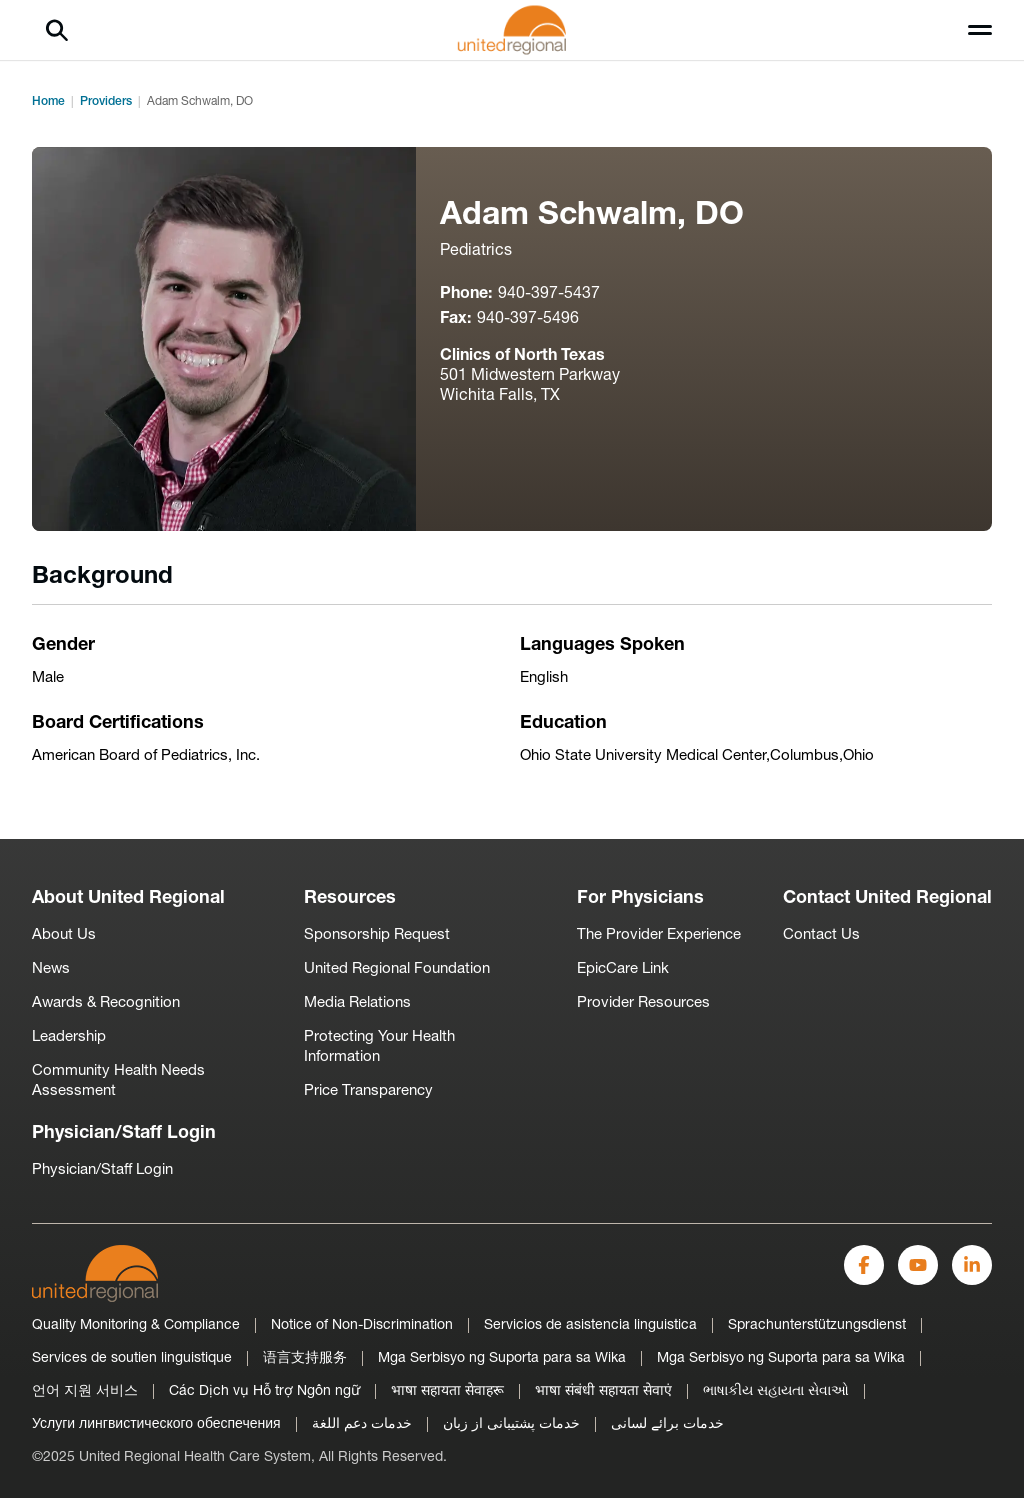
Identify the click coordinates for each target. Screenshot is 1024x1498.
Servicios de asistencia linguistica (590, 1325)
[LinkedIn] (972, 1265)
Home (48, 102)
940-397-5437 (549, 294)
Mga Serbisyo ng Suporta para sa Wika (502, 1358)
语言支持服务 (305, 1358)
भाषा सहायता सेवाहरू (447, 1391)
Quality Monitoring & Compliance (136, 1325)
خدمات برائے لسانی (667, 1424)
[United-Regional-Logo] (95, 1273)
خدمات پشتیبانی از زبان (511, 1424)
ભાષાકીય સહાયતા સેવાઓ (776, 1391)
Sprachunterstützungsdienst (817, 1325)
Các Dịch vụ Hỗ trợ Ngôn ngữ (264, 1391)
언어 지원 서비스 (85, 1391)
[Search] (57, 30)
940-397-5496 (528, 319)
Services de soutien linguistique (132, 1358)
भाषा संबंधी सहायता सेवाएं (603, 1391)
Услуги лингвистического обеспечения (156, 1424)
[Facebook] (864, 1265)
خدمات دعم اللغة (362, 1424)
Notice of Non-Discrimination (362, 1325)
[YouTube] (918, 1265)
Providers (106, 102)
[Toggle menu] (980, 30)
